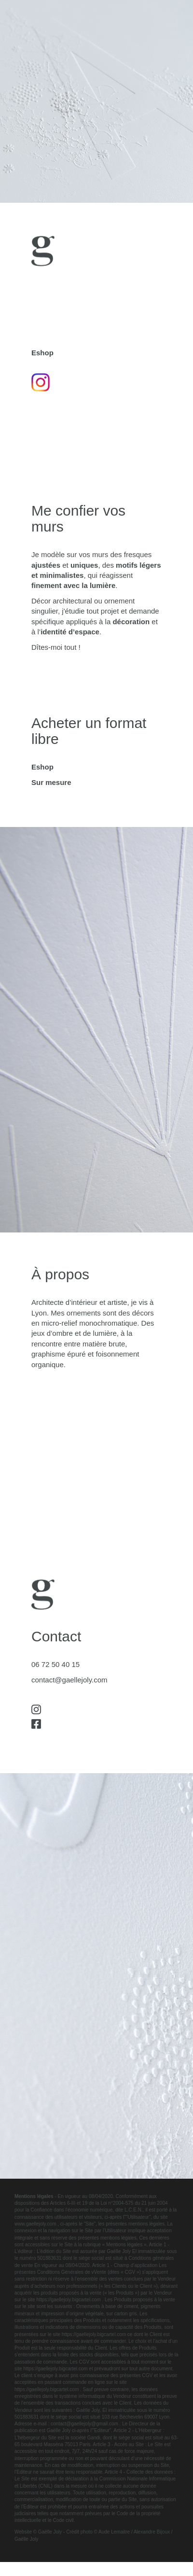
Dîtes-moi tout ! (56, 647)
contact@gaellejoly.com (69, 1680)
